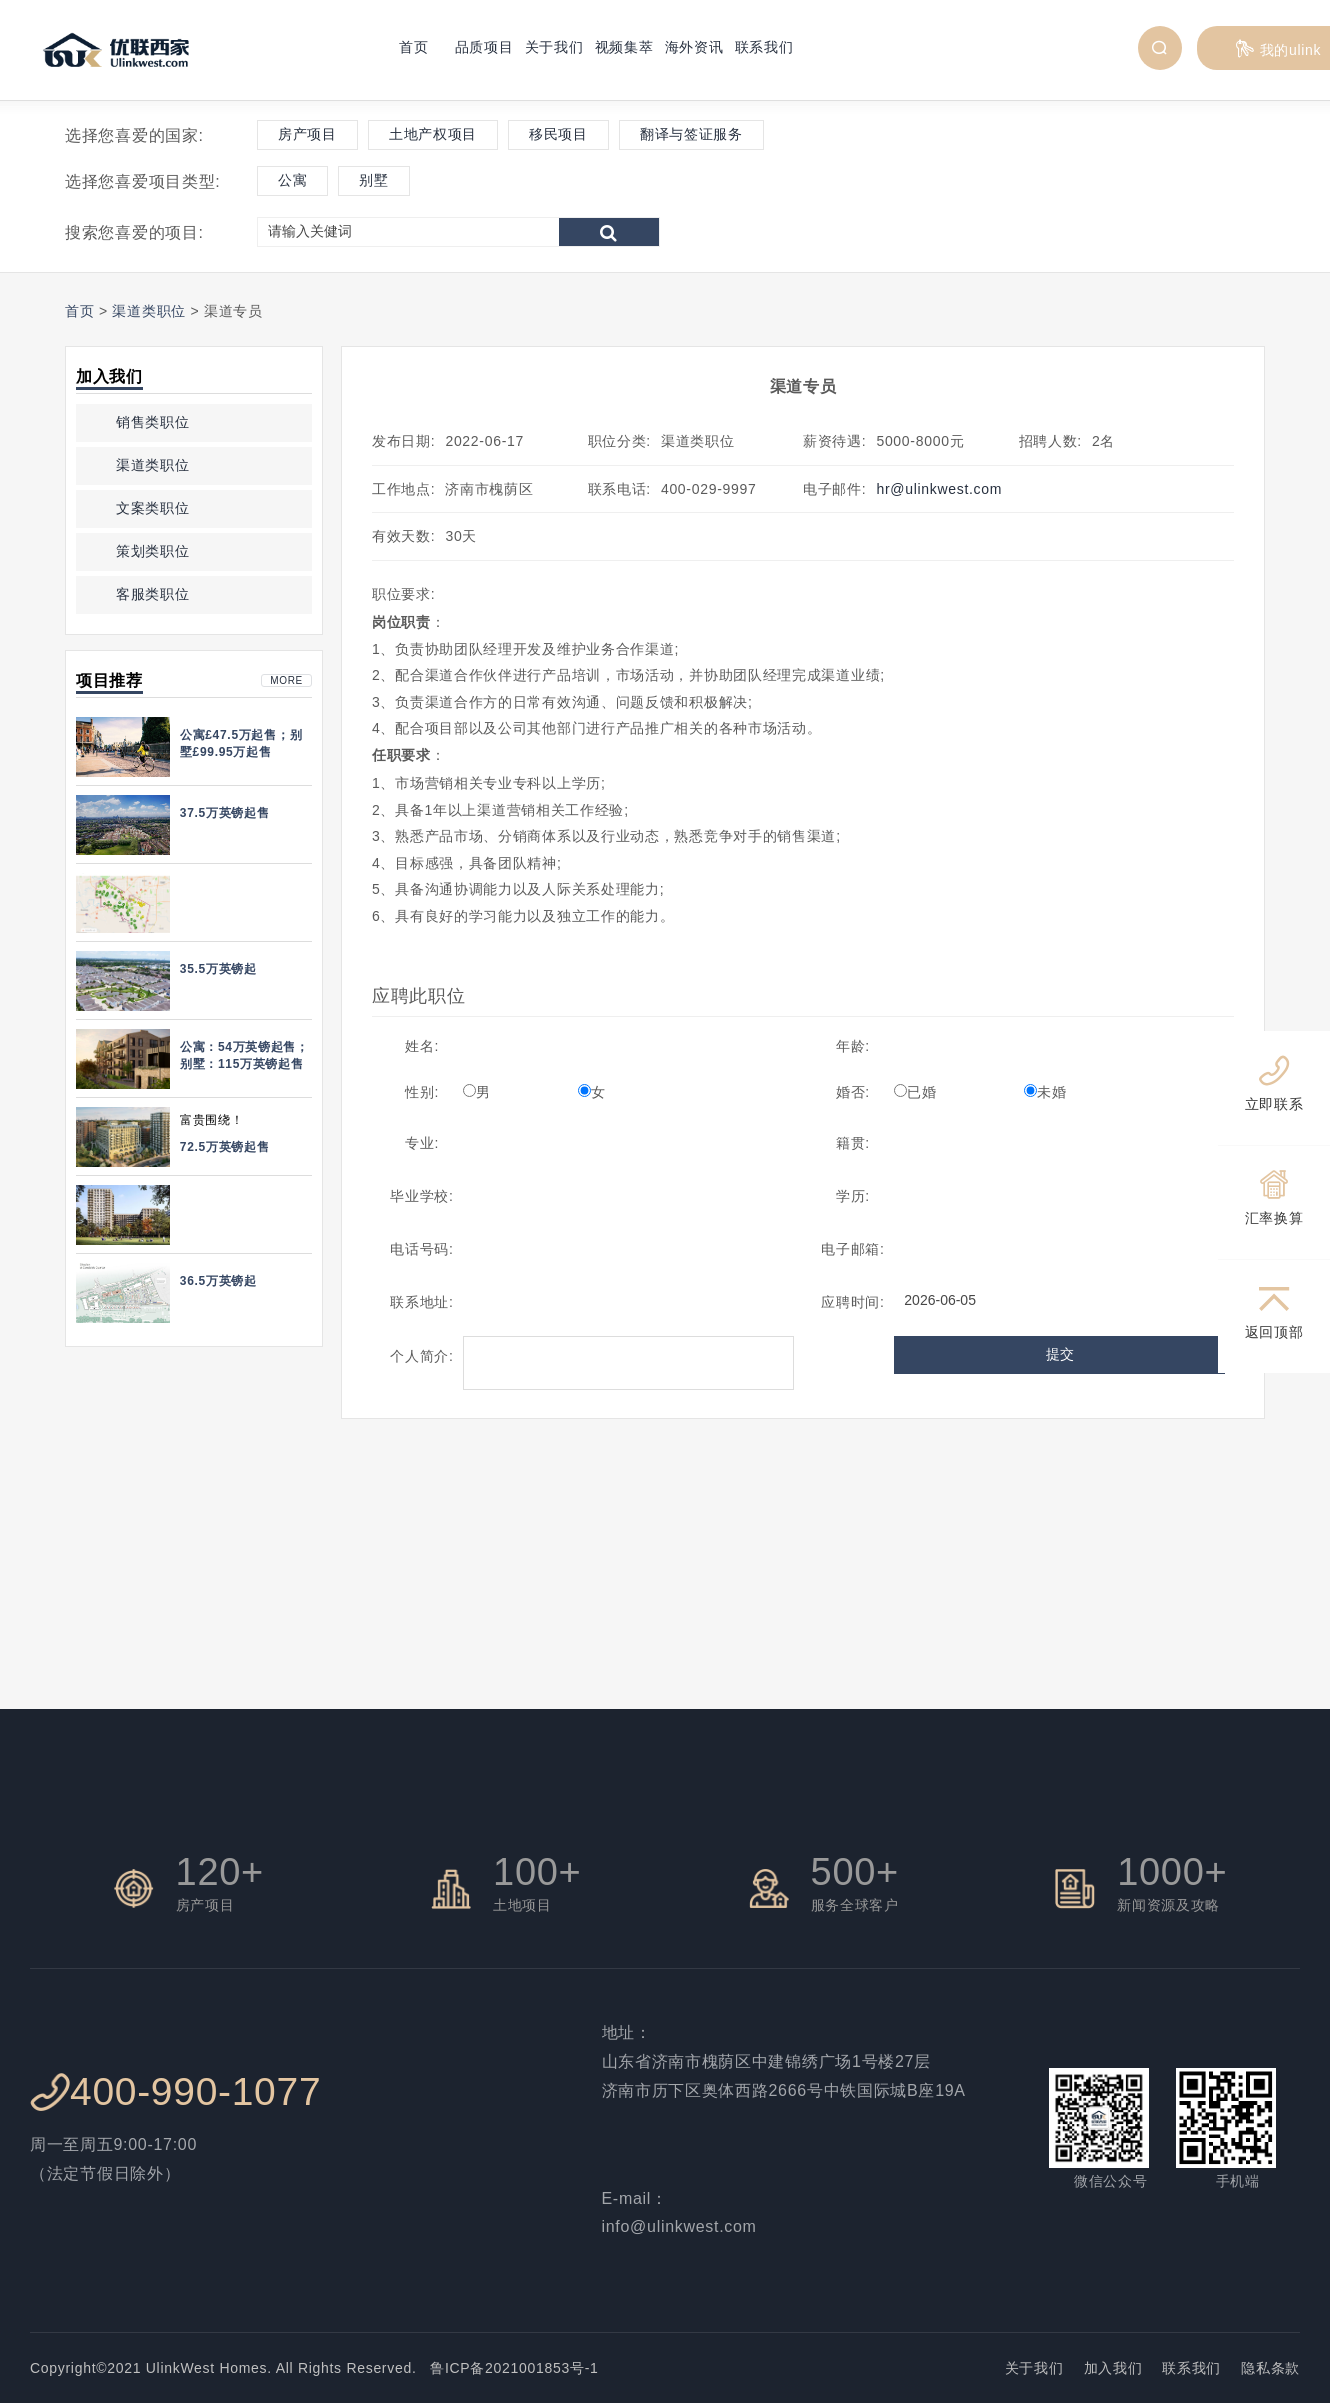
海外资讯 (694, 47)
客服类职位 (153, 594)
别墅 (373, 180)
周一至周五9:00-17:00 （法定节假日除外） (113, 2159)
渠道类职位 (149, 311)
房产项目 (307, 134)
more (286, 680)
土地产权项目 (433, 134)
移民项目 (558, 134)
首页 (413, 47)
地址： (627, 2032)
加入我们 (1113, 2368)
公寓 (292, 180)
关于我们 (554, 47)
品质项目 (484, 47)
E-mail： (635, 2198)
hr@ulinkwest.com (939, 489)
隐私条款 (1270, 2368)
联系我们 (764, 47)
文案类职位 (153, 508)
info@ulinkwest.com (679, 2226)
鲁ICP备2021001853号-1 (508, 2368)
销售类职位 (153, 422)
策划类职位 (153, 551)
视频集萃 (624, 47)
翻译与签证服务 (691, 134)
